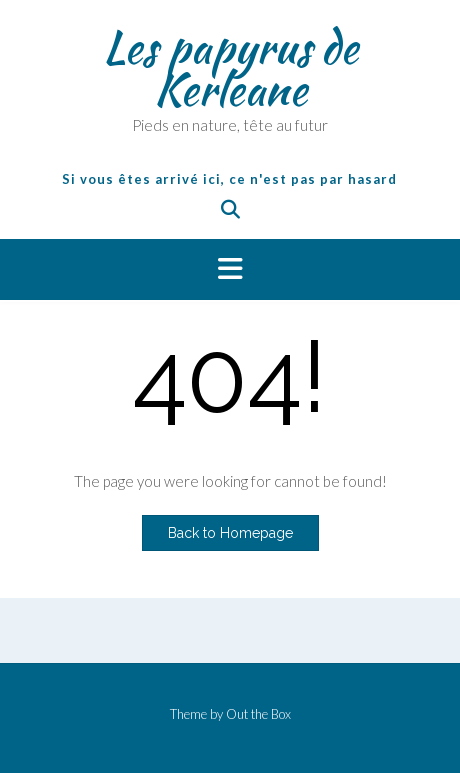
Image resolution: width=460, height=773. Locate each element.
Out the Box (258, 714)
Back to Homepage (230, 533)
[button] (230, 270)
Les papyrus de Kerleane (230, 68)
